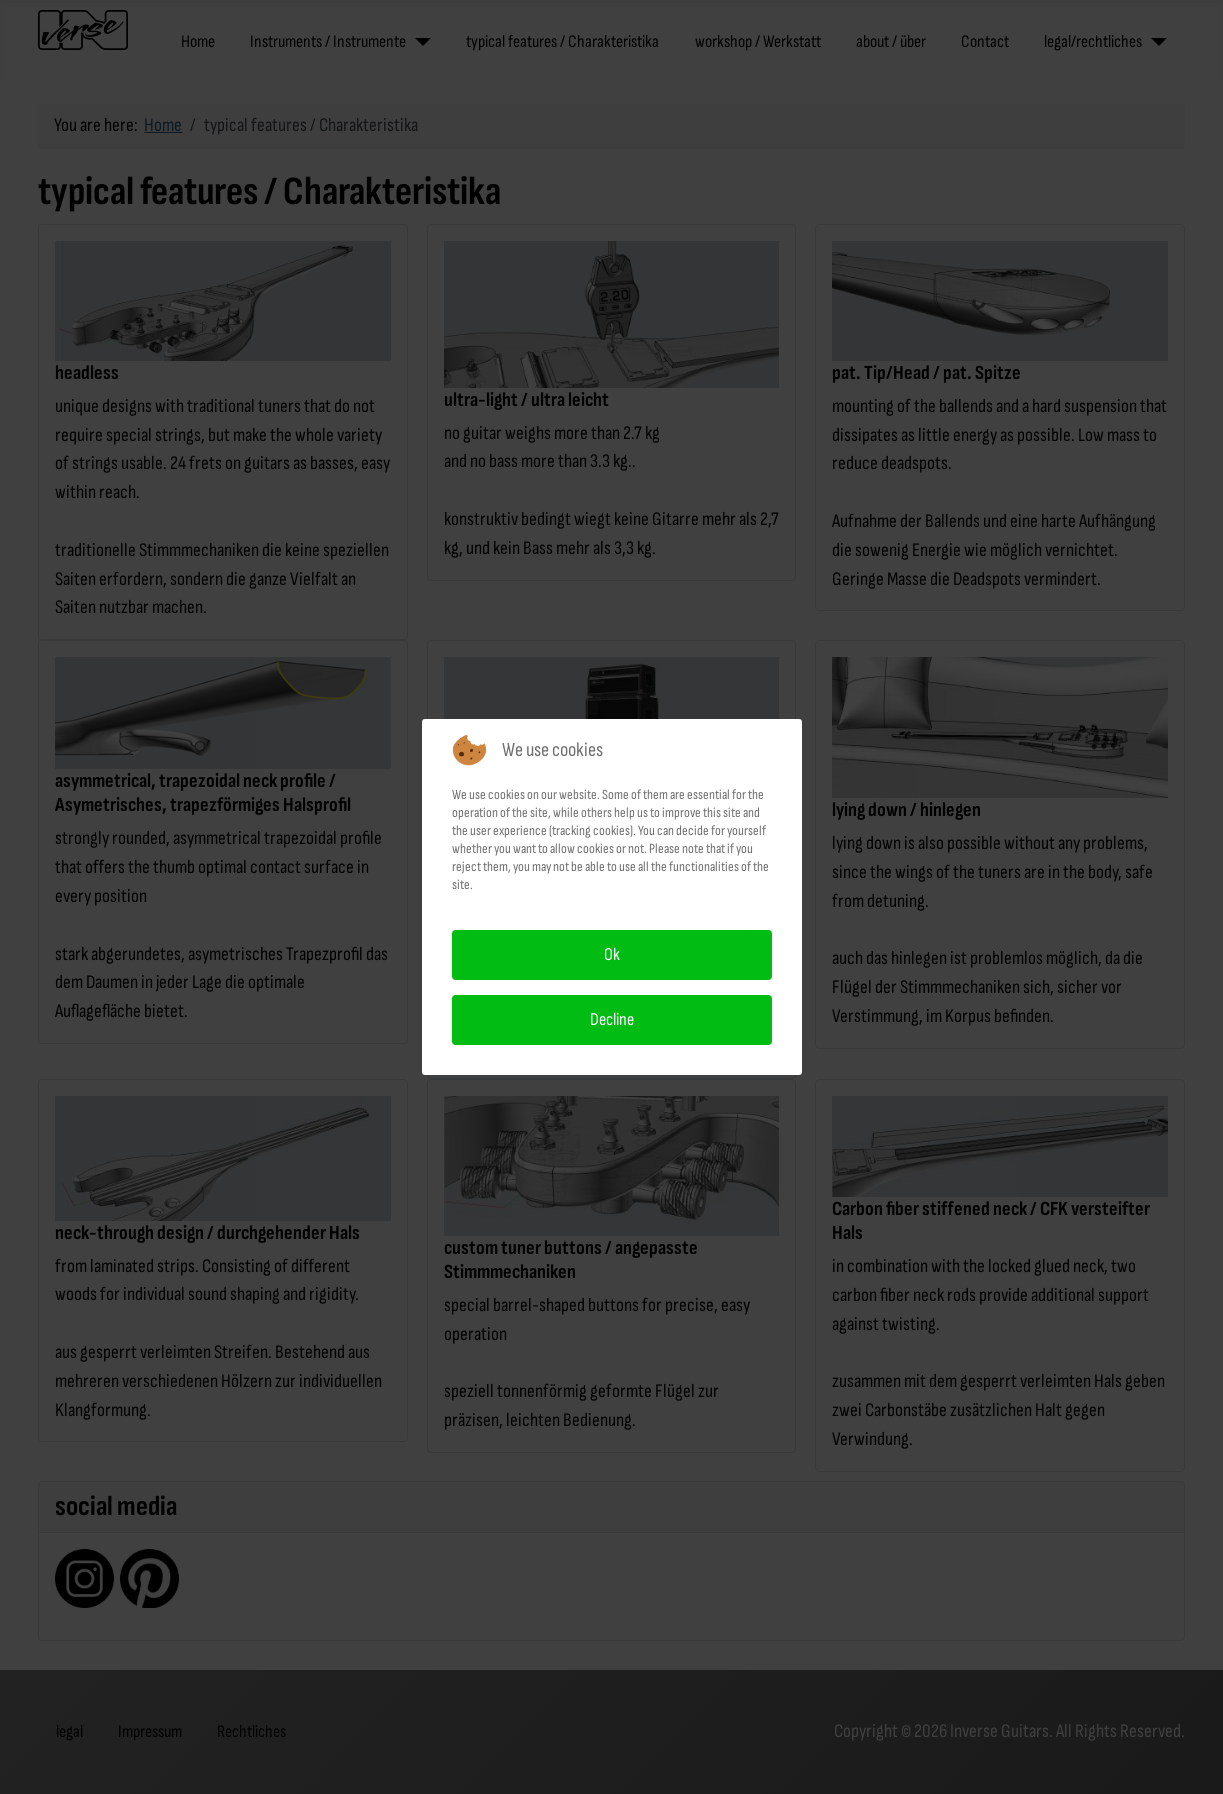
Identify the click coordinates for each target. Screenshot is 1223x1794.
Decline (612, 1019)
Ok (612, 954)
